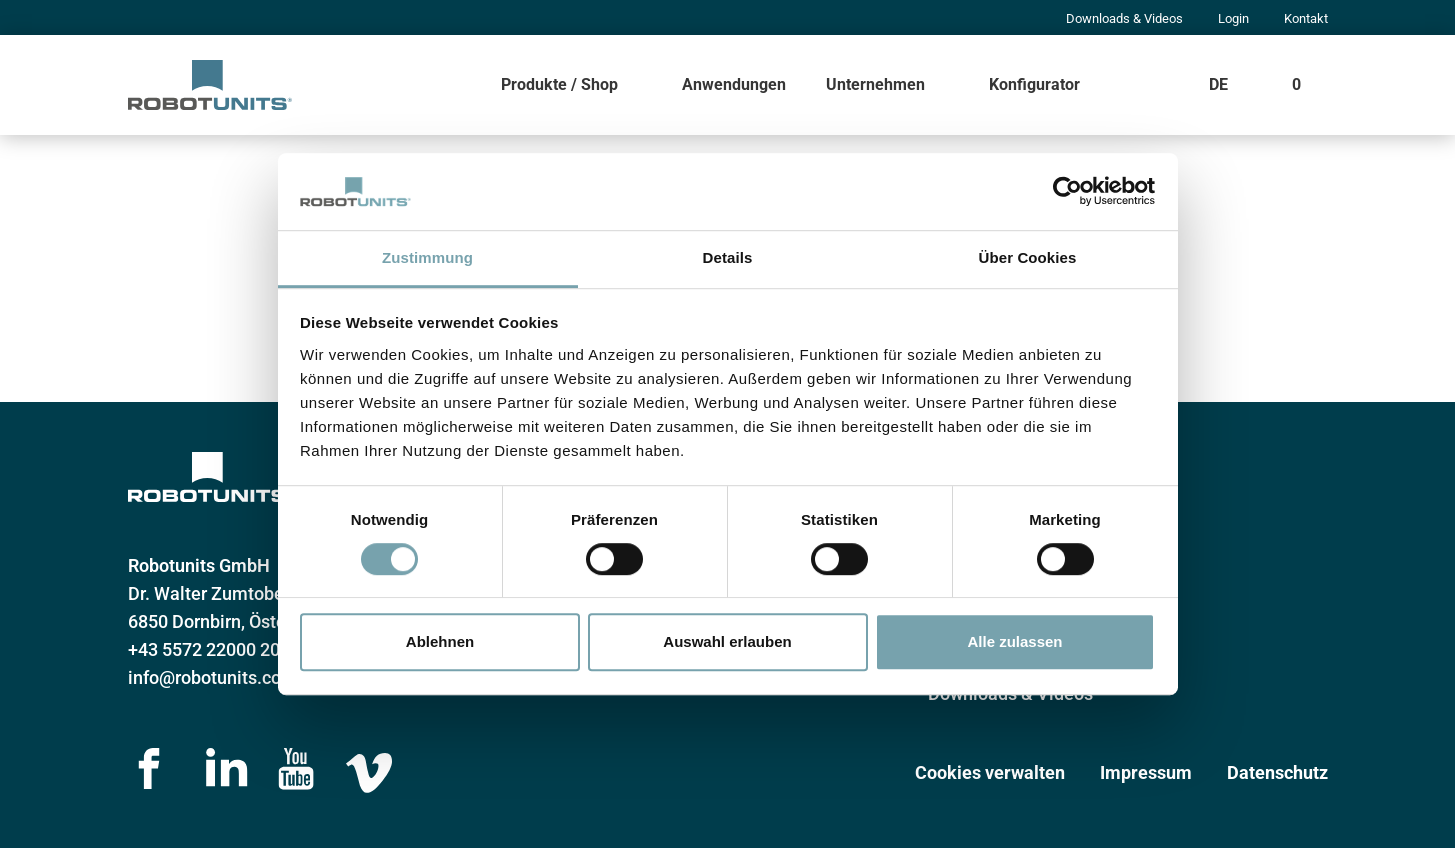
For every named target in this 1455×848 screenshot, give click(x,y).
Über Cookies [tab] (1028, 257)
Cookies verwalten (990, 772)
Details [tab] (728, 257)
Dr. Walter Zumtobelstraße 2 (241, 593)
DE (1218, 84)
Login (1233, 18)
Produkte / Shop (559, 84)
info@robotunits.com (212, 677)
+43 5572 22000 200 (209, 649)
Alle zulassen (1014, 641)
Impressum (1146, 772)
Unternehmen (875, 84)
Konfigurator (1034, 84)
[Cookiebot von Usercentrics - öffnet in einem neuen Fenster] (1067, 192)
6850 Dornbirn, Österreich (230, 621)
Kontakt (1306, 18)
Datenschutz (1277, 772)
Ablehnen (440, 641)
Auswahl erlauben (727, 641)
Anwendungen (734, 84)
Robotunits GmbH (199, 565)
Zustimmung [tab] (427, 257)
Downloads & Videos (1124, 18)
